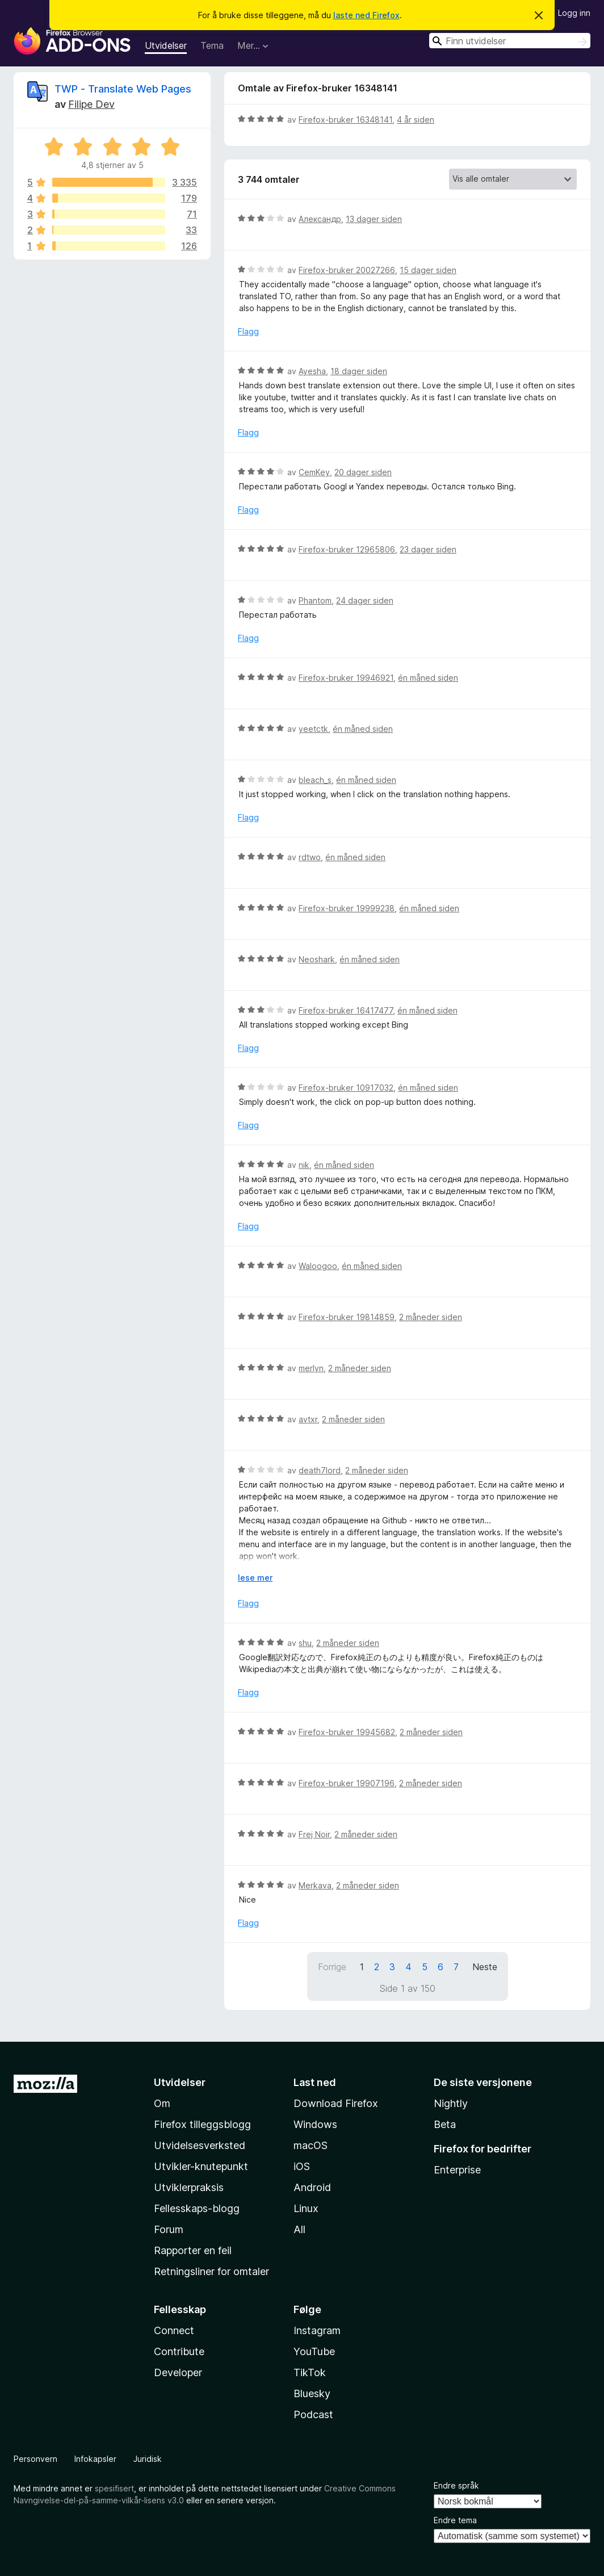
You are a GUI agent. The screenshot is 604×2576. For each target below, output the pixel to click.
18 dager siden (358, 371)
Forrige (332, 1966)
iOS (301, 2166)
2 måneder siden (430, 1317)
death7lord (320, 1470)
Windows (315, 2124)
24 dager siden (364, 600)
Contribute (179, 2351)
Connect (174, 2330)
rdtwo (310, 857)
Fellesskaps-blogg (197, 2208)
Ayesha (312, 371)
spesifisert (114, 2488)
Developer (178, 2372)
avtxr (308, 1419)
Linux (305, 2208)
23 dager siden (428, 549)
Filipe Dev (91, 104)
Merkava (315, 1885)
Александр (320, 219)
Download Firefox (335, 2103)
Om (162, 2103)
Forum (168, 2229)
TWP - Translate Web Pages (122, 89)
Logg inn (574, 13)
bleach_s (315, 780)
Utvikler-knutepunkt (201, 2166)
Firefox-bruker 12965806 (347, 549)
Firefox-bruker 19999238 (347, 908)
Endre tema (455, 2520)
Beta (445, 2124)
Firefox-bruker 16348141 (345, 119)
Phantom (315, 600)
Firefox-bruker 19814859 (347, 1317)
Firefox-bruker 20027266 (347, 270)
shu (305, 1643)
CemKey (314, 472)
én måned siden (428, 677)
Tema (212, 45)
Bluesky (311, 2393)
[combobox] (509, 40)
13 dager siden (374, 219)
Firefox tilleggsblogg (202, 2124)
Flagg (248, 331)
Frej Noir (314, 1834)
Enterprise (457, 2170)
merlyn (311, 1368)
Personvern (35, 2459)
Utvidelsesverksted (199, 2145)
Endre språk (456, 2485)
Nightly (451, 2103)
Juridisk (147, 2459)
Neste (484, 1966)
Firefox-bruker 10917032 (346, 1087)
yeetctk (313, 729)
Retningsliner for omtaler (211, 2271)
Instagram (317, 2330)
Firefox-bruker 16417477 (346, 1010)
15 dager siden (428, 270)
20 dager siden (363, 472)
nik (304, 1165)
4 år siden (415, 119)
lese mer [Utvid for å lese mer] (255, 1577)
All (299, 2229)
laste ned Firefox (366, 15)
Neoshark (317, 959)
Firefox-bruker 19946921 (346, 677)
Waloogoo (318, 1266)
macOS (310, 2145)
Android (312, 2187)
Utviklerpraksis (189, 2187)
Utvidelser (166, 45)
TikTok (309, 2372)
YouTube (314, 2351)
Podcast (313, 2414)
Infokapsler (95, 2459)
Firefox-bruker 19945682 (347, 1732)
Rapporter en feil (193, 2250)
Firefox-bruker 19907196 (347, 1783)
